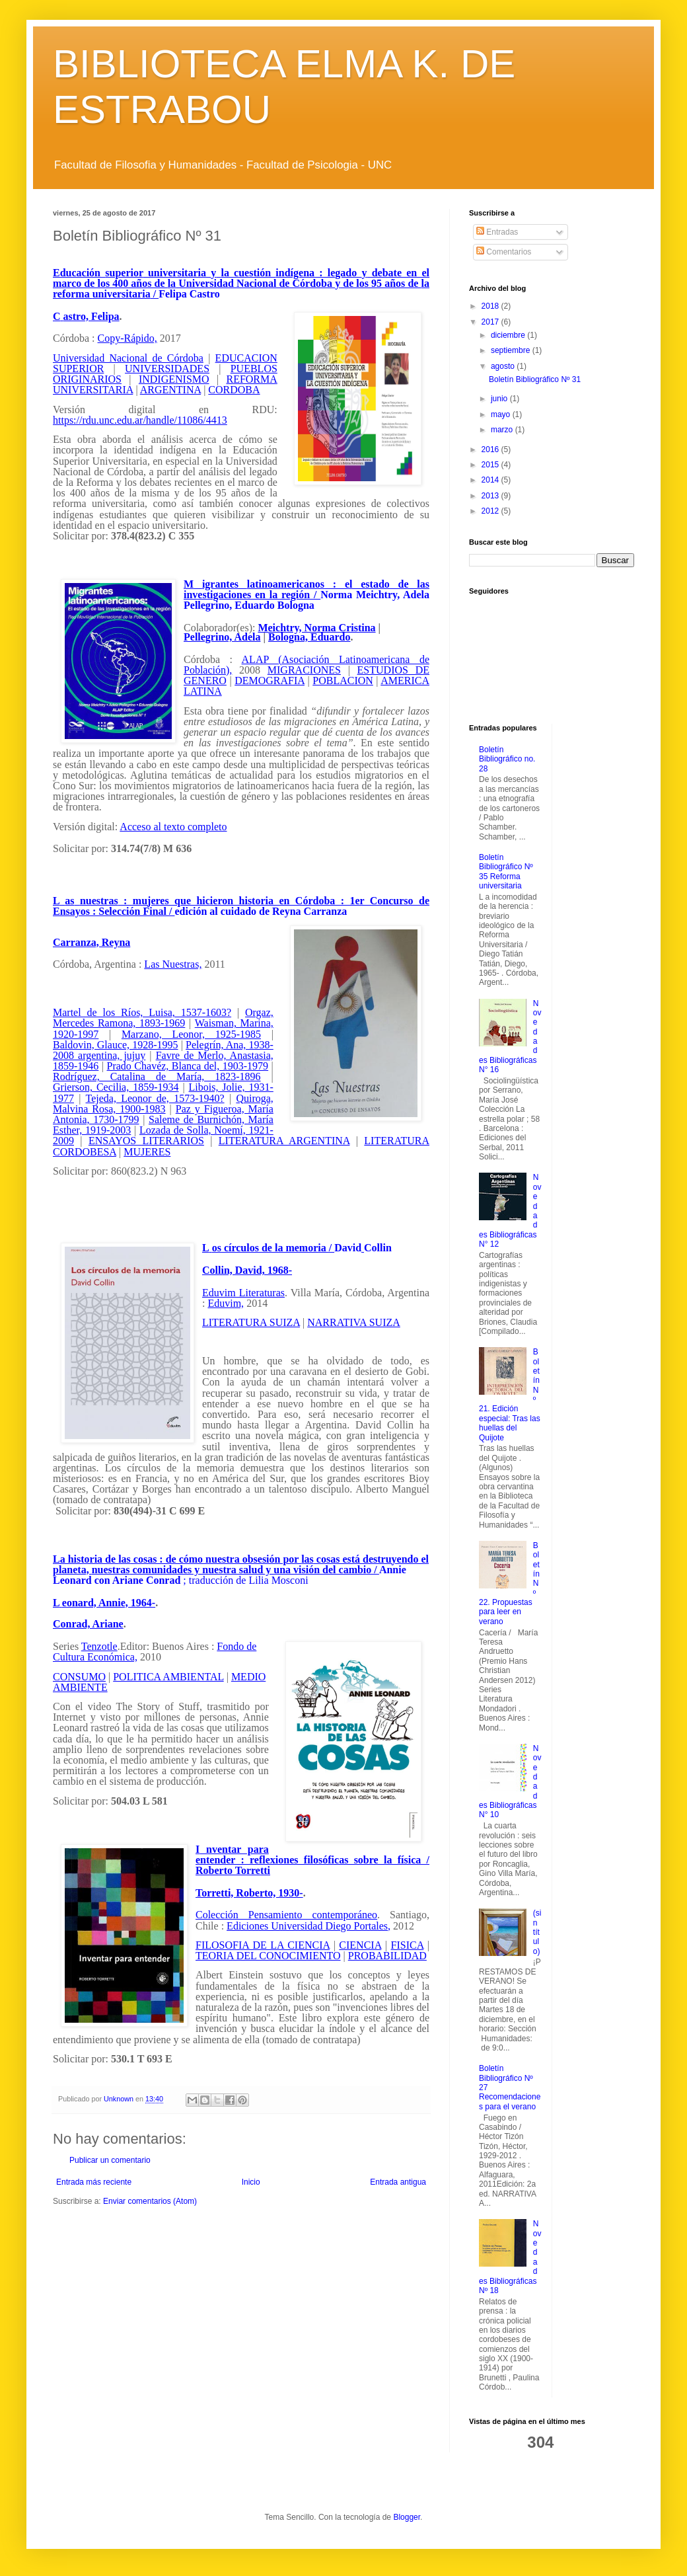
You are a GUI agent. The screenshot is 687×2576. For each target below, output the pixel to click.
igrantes (220, 584)
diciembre (509, 335)
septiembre (511, 350)
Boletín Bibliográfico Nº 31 (535, 379)
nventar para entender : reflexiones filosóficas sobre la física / (312, 1854)
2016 (491, 449)
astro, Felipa (91, 316)
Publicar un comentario (110, 2160)
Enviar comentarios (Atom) (150, 2201)
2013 (491, 495)
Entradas (497, 232)
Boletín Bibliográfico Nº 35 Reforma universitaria (506, 871)
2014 (491, 480)
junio (500, 398)
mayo (502, 414)
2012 (491, 511)
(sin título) (537, 1932)
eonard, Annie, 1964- (108, 1602)
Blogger (406, 2517)
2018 (491, 306)
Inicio (251, 2182)
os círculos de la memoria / (273, 1247)
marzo (503, 429)
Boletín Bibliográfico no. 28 (507, 759)
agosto (504, 366)
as (69, 900)
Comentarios (503, 251)
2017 (491, 322)
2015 (491, 464)
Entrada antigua (398, 2182)
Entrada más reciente (93, 2182)
